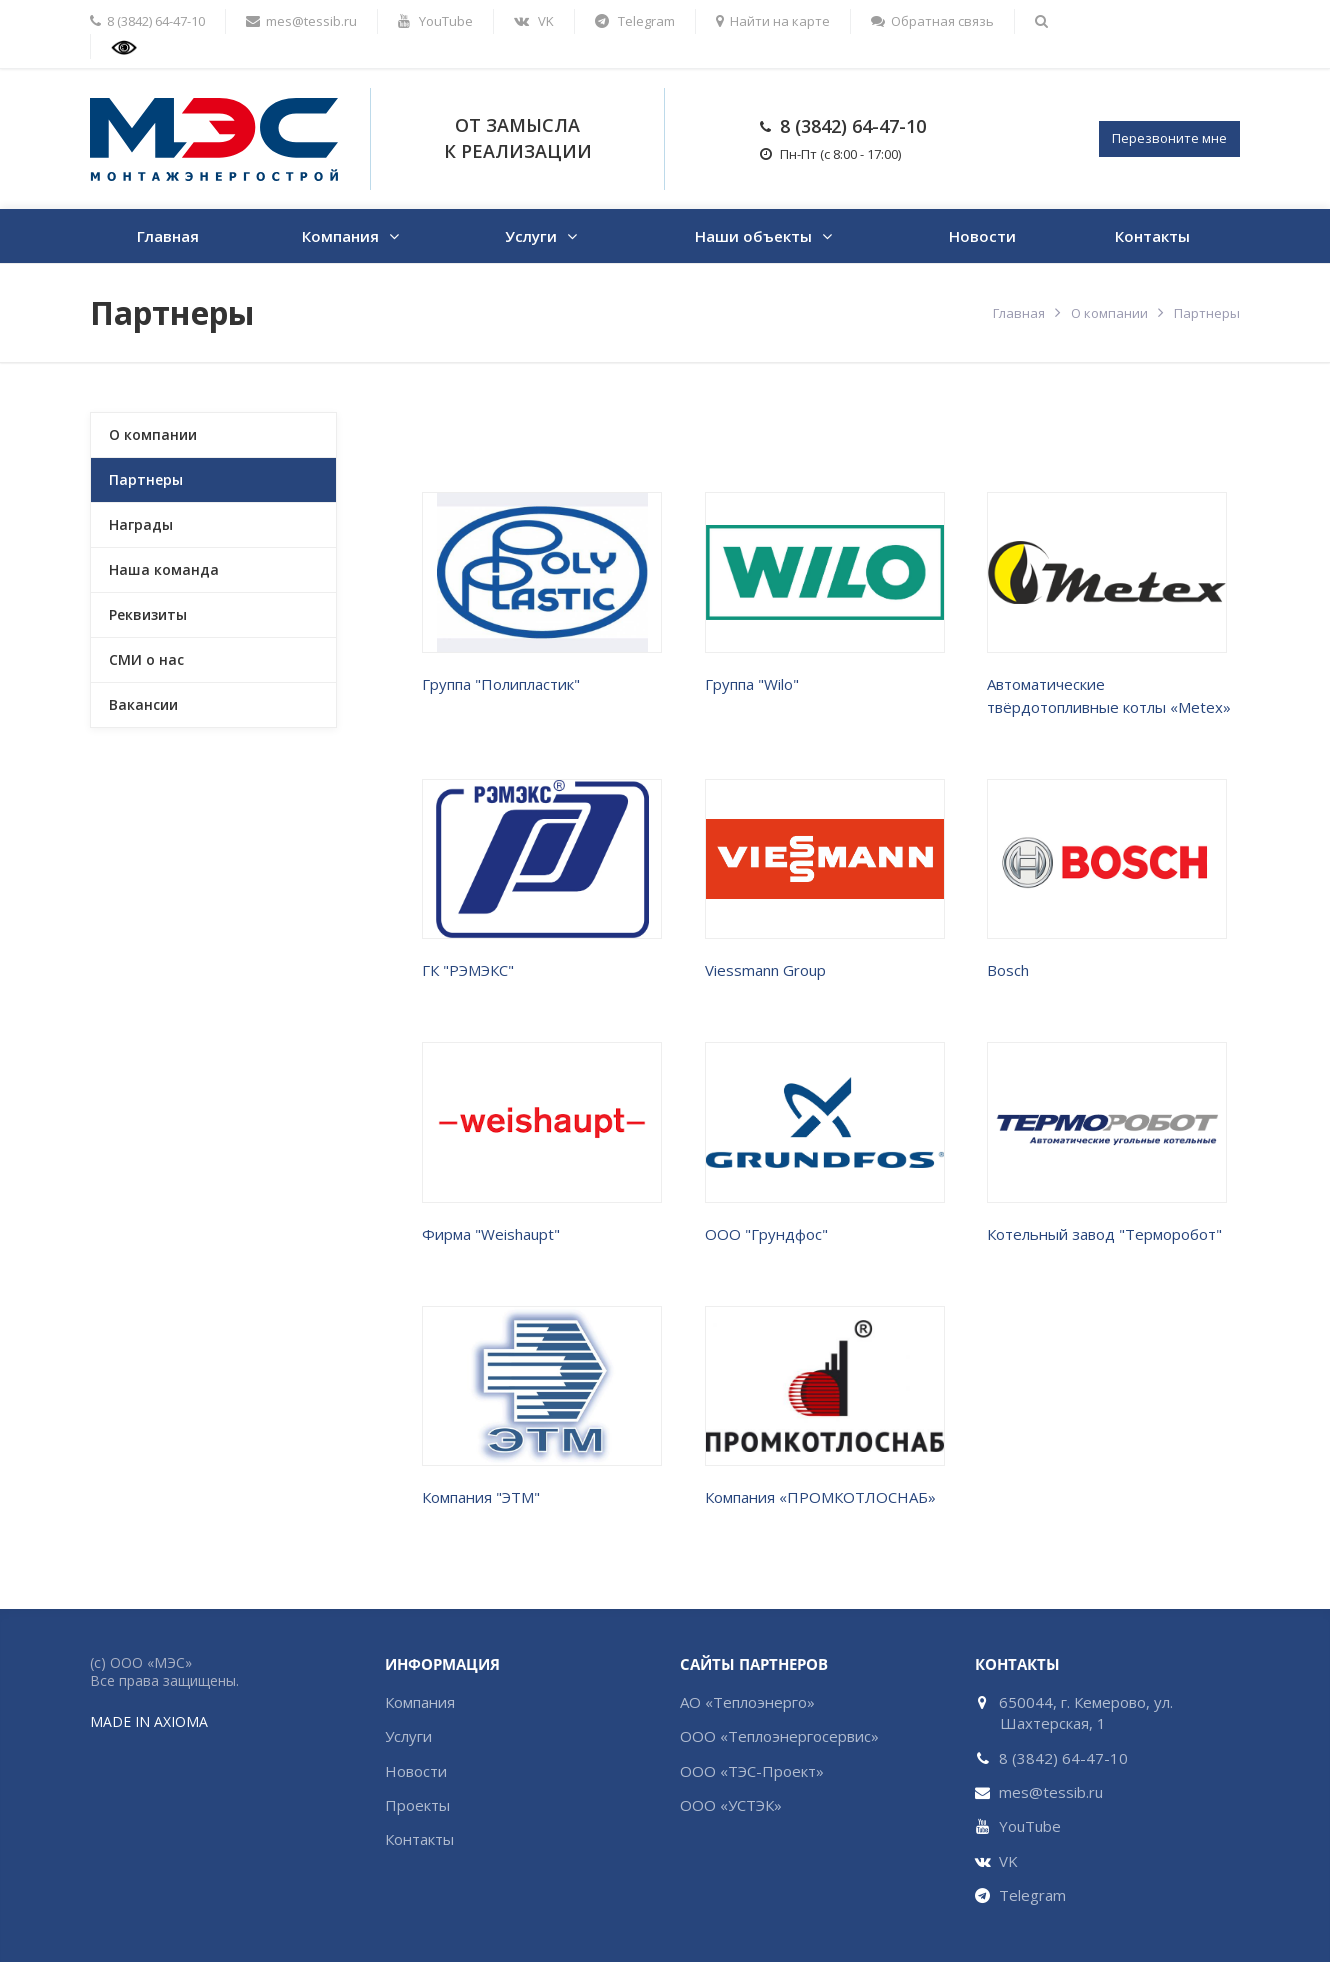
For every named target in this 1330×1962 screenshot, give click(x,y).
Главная (168, 236)
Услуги (531, 236)
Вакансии (143, 704)
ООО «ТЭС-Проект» (752, 1771)
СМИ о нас (146, 659)
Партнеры (146, 479)
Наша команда (164, 569)
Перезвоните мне (1169, 138)
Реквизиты (148, 614)
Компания (340, 236)
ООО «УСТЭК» (731, 1805)
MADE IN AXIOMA (149, 1721)
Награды (141, 524)
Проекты (417, 1805)
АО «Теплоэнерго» (747, 1702)
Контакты (1152, 236)
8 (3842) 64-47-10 (853, 126)
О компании (1109, 313)
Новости (982, 236)
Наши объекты (753, 236)
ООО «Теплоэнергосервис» (779, 1736)
